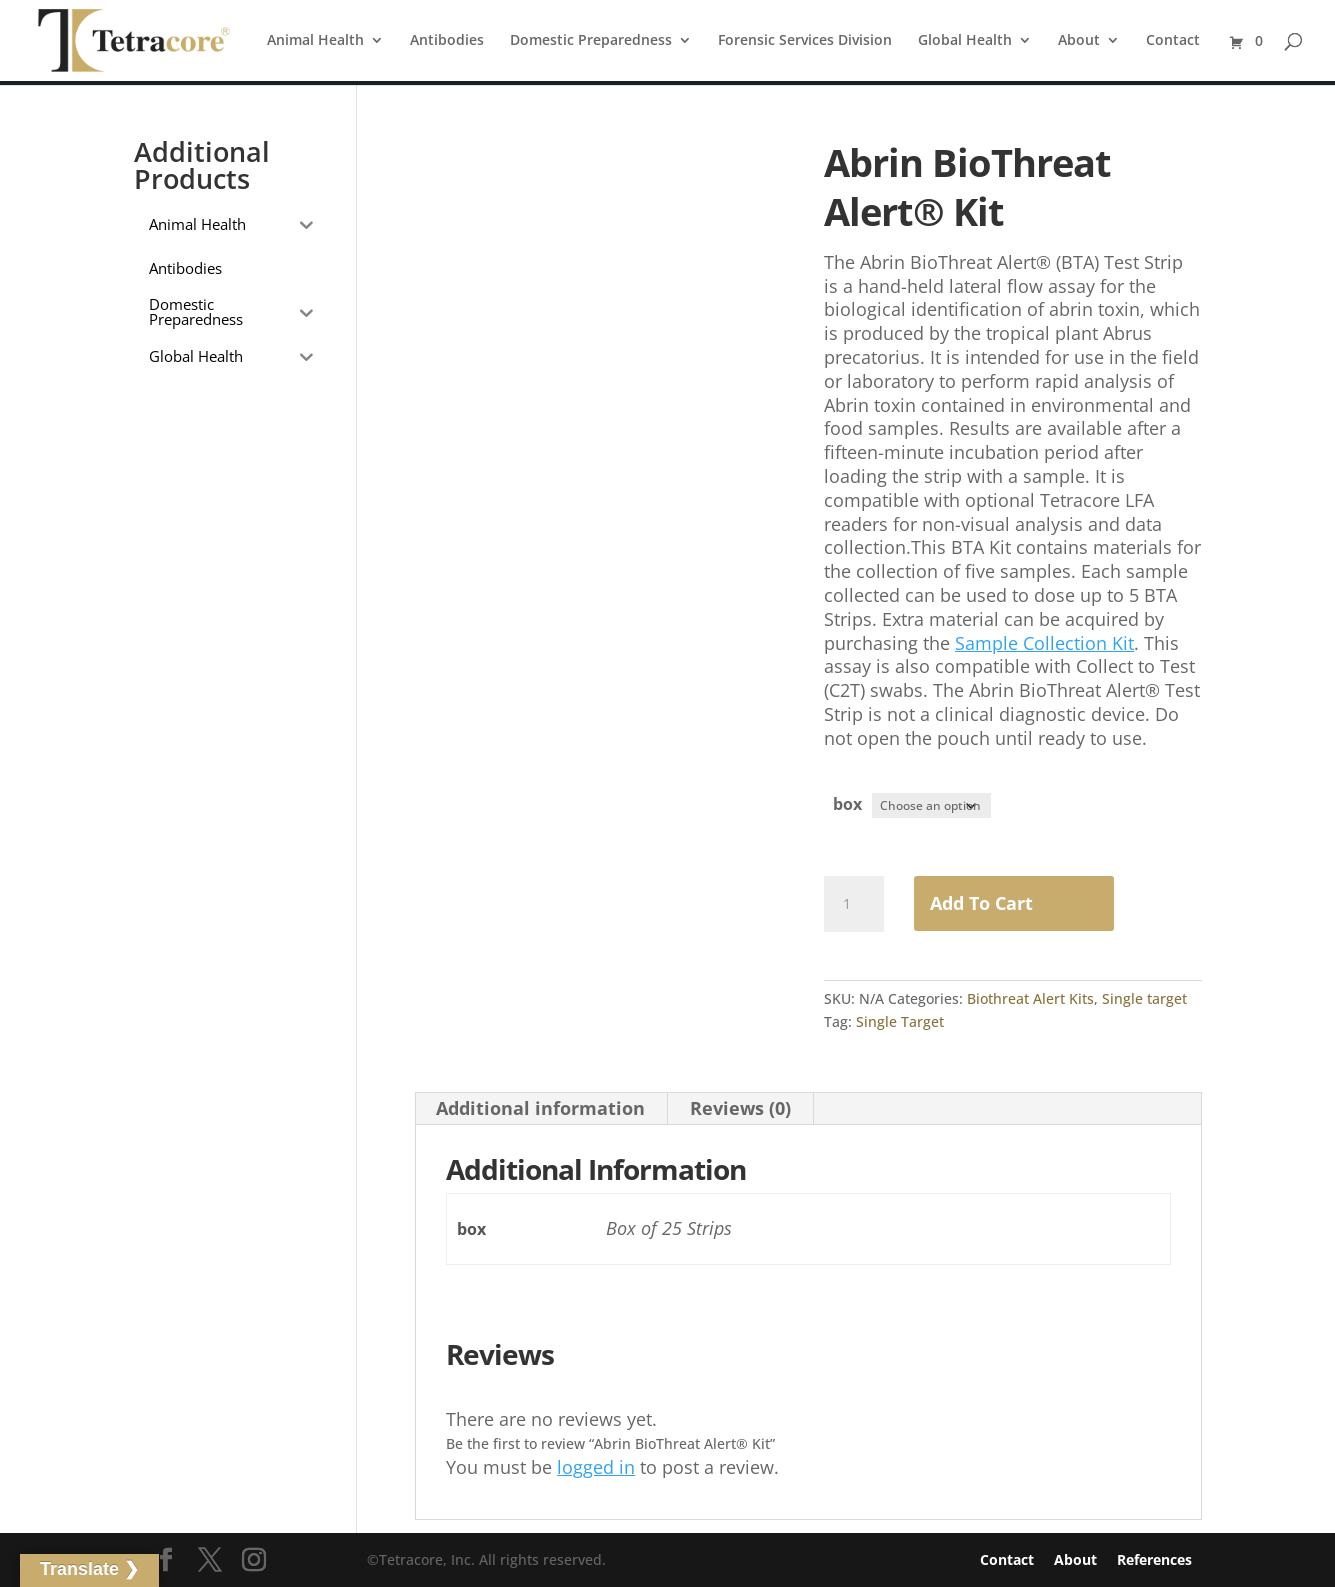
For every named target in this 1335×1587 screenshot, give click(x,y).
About (1079, 41)
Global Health (965, 41)
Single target (1144, 997)
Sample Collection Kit (1044, 643)
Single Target (900, 1020)
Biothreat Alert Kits (1030, 997)
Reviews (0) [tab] (740, 1107)
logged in (596, 1466)
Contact (1173, 41)
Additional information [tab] (540, 1107)
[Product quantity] (854, 903)
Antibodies (447, 41)
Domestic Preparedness (591, 41)
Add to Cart (981, 902)
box (847, 804)
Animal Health (315, 41)
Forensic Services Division (805, 41)
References (1154, 1559)
